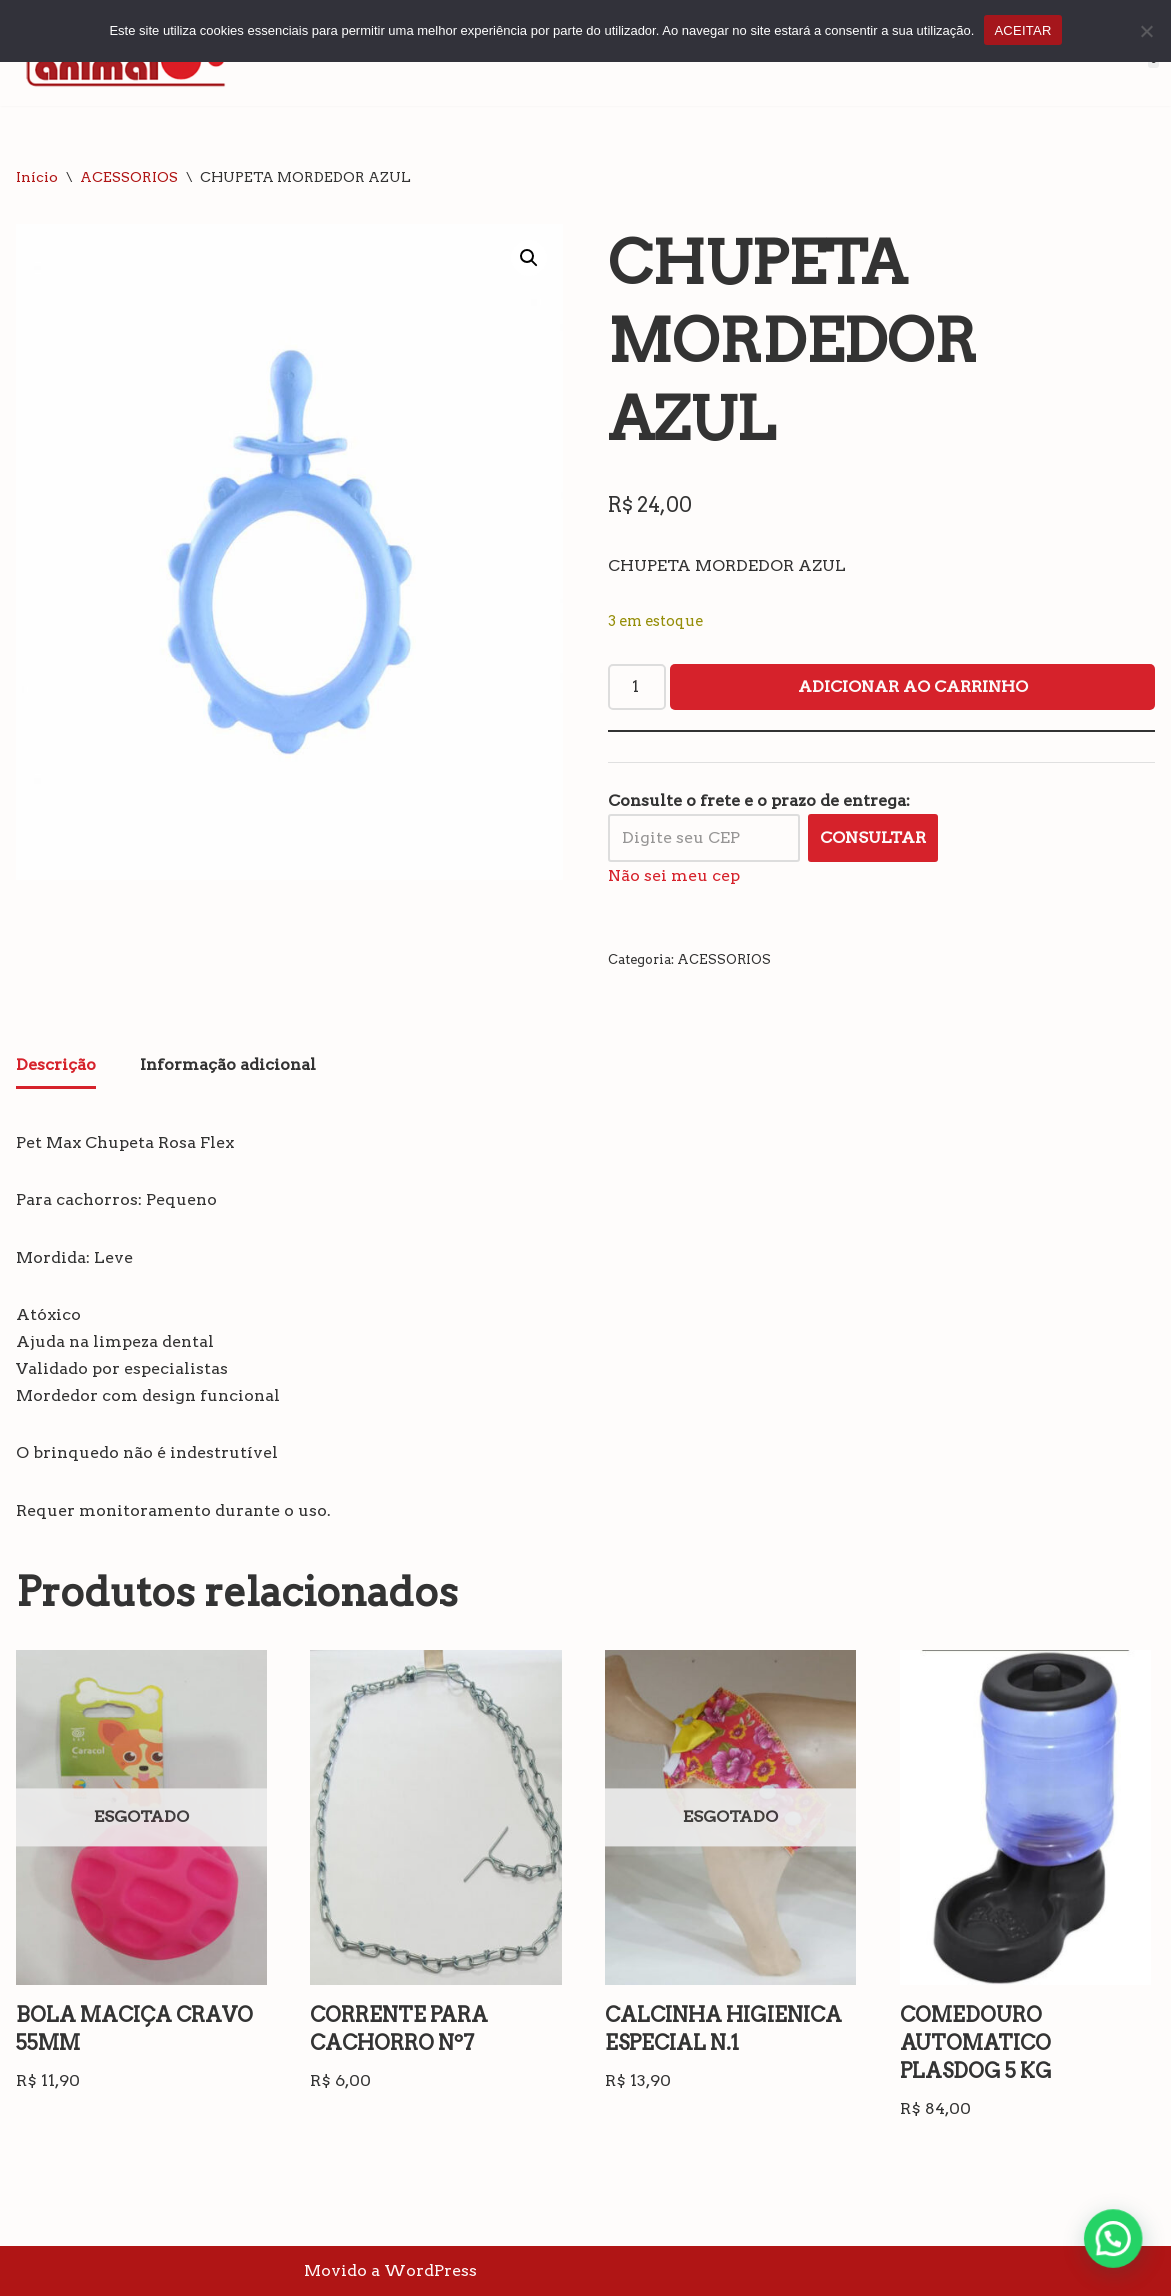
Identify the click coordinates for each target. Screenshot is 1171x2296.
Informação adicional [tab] (228, 1064)
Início (37, 177)
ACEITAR (1022, 30)
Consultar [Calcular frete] (873, 837)
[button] (529, 258)
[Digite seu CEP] (704, 838)
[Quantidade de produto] (637, 687)
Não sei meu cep (674, 875)
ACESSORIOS (129, 177)
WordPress (430, 2270)
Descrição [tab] (56, 1064)
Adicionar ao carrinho (913, 686)
